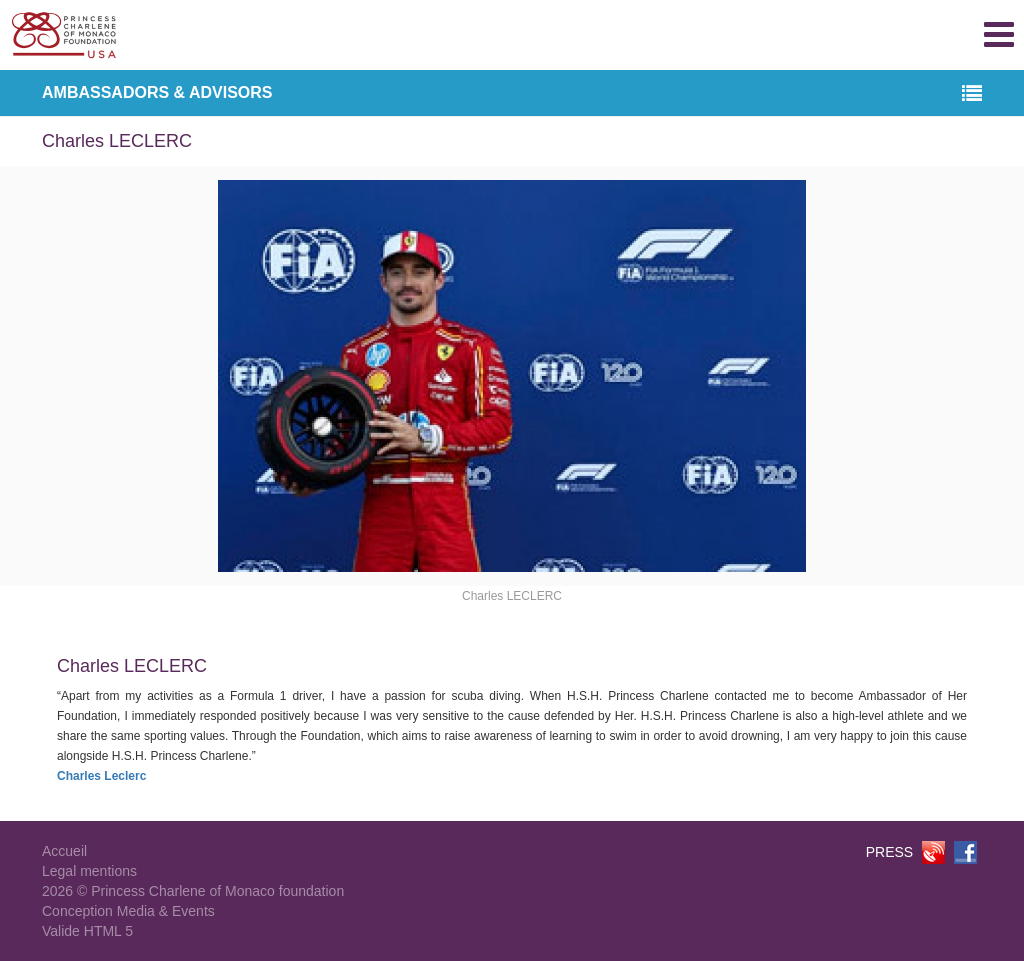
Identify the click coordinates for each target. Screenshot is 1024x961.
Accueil (64, 851)
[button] (972, 94)
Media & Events (166, 911)
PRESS (889, 852)
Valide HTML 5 (87, 931)
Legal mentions (89, 871)
